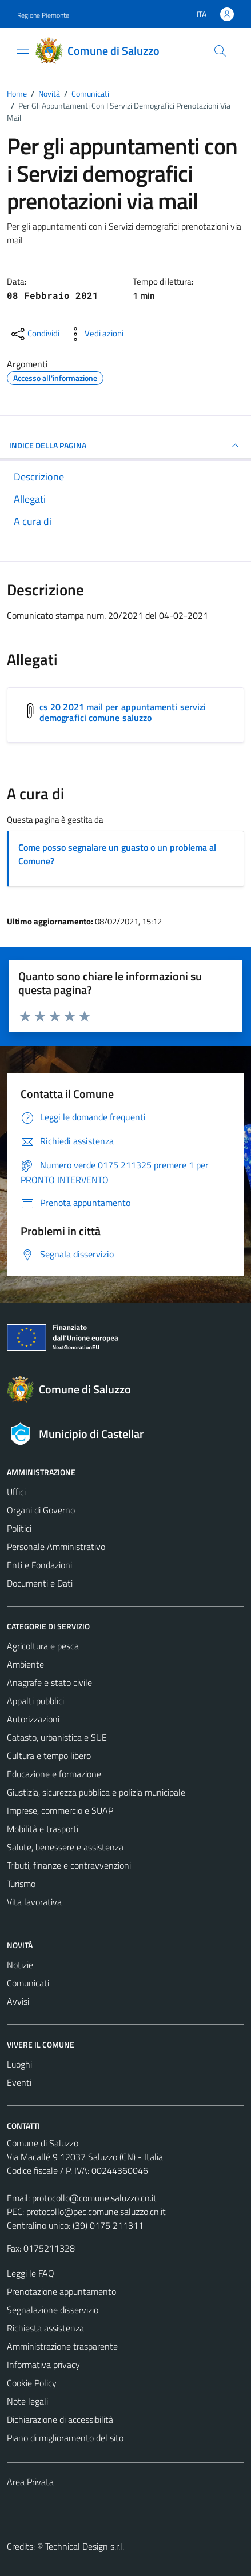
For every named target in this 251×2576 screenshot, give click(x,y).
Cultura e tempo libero (49, 1755)
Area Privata (30, 2482)
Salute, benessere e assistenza (65, 1847)
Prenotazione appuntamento (61, 2291)
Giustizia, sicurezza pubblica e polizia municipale (96, 1792)
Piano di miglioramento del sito (65, 2438)
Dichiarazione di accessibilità (60, 2419)
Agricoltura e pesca (43, 1646)
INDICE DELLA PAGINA (125, 445)
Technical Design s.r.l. (84, 2546)
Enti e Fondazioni (39, 1565)
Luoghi (19, 2064)
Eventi (19, 2082)
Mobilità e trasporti (42, 1829)
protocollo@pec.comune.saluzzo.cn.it (96, 2211)
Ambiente (25, 1664)
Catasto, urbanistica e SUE (57, 1737)
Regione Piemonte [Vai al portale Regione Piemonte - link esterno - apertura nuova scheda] (43, 15)
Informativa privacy (43, 2364)
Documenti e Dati (40, 1583)
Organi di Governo (41, 1510)
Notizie (20, 1965)
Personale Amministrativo (56, 1546)
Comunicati (28, 1983)
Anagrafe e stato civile (49, 1682)
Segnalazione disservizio (52, 2310)
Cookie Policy (32, 2383)
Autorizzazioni (33, 1719)
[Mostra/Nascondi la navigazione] (23, 50)
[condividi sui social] (34, 334)
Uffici (16, 1492)
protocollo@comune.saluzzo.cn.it (94, 2198)
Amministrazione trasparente (62, 2346)
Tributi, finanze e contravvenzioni (69, 1865)
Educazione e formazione (54, 1774)
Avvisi (18, 2001)
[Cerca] (220, 51)
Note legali (27, 2401)
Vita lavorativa (34, 1902)
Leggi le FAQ (30, 2273)
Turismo (21, 1883)
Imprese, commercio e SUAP (60, 1810)
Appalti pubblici (35, 1701)
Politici (19, 1528)
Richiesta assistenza (45, 2328)
